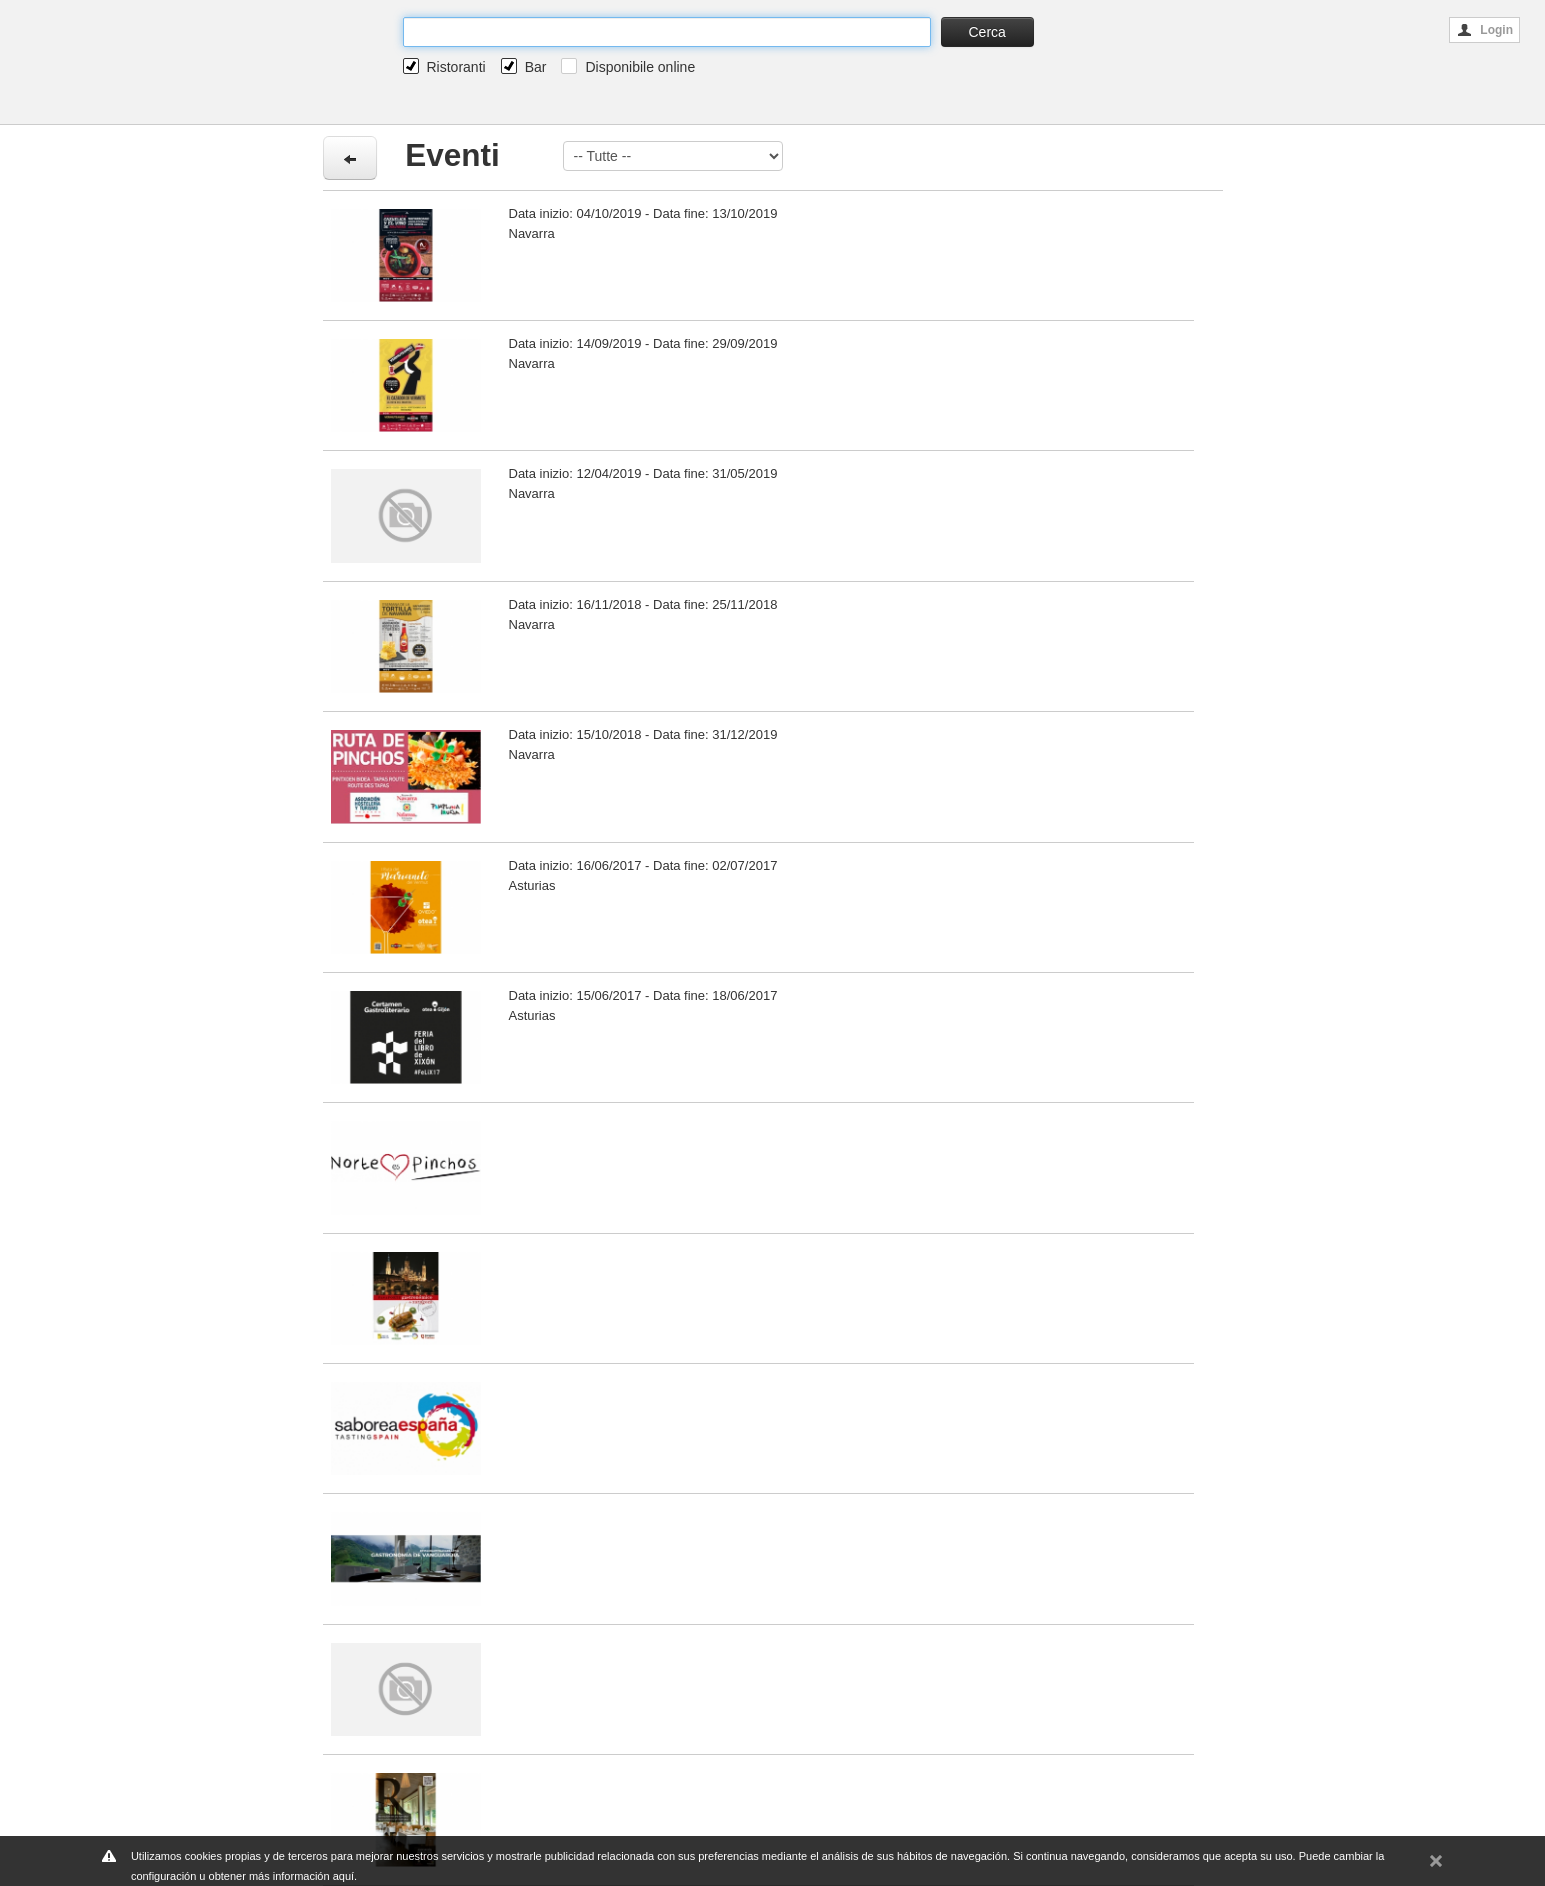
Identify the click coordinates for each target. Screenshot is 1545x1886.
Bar (536, 67)
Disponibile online (640, 67)
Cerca (987, 32)
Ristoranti (456, 67)
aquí (343, 1876)
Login (1485, 30)
